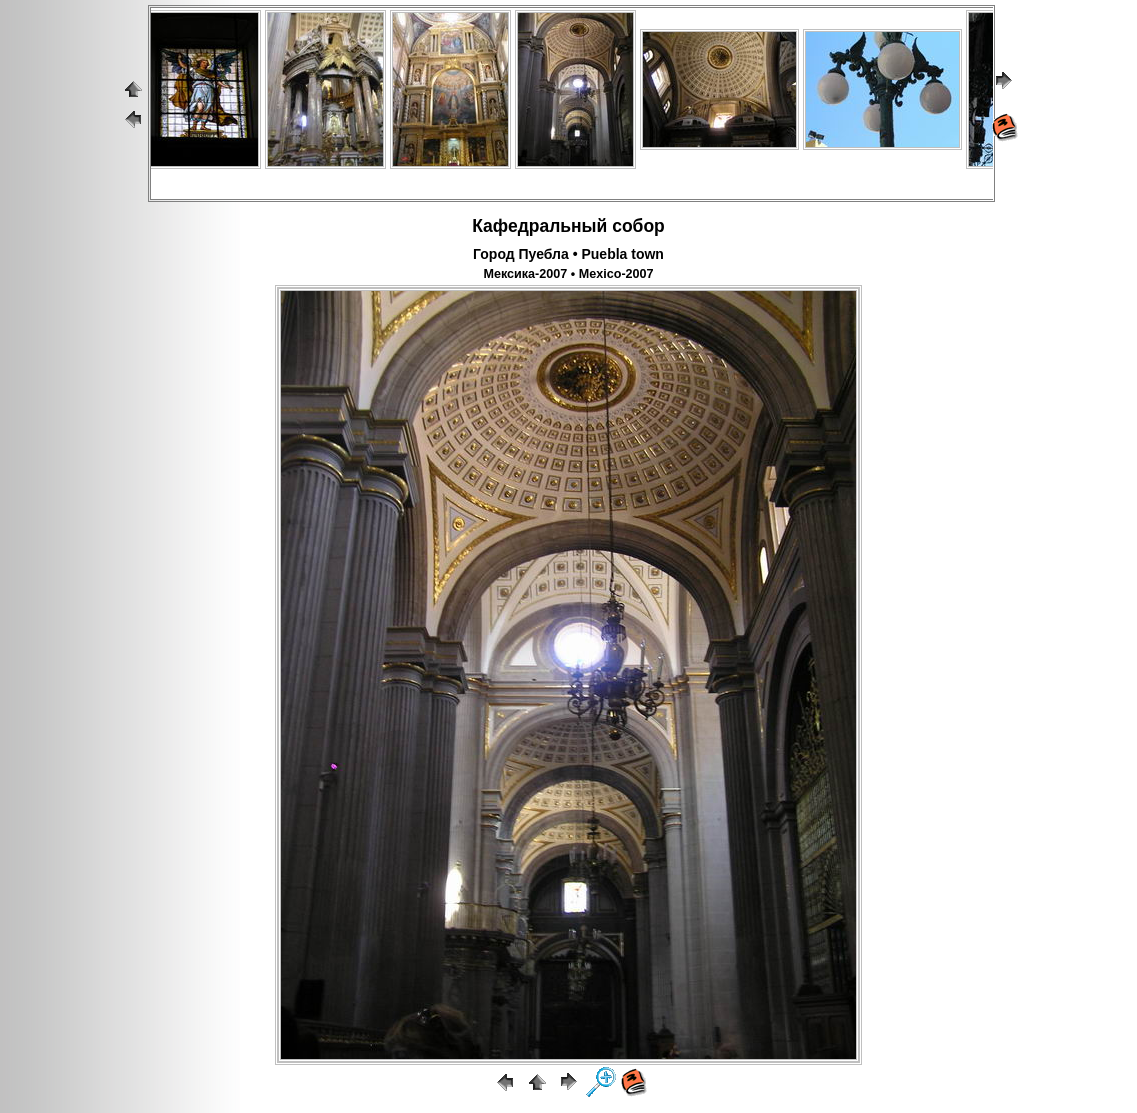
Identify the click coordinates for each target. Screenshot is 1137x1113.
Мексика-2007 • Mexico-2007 (568, 274)
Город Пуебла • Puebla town (568, 254)
